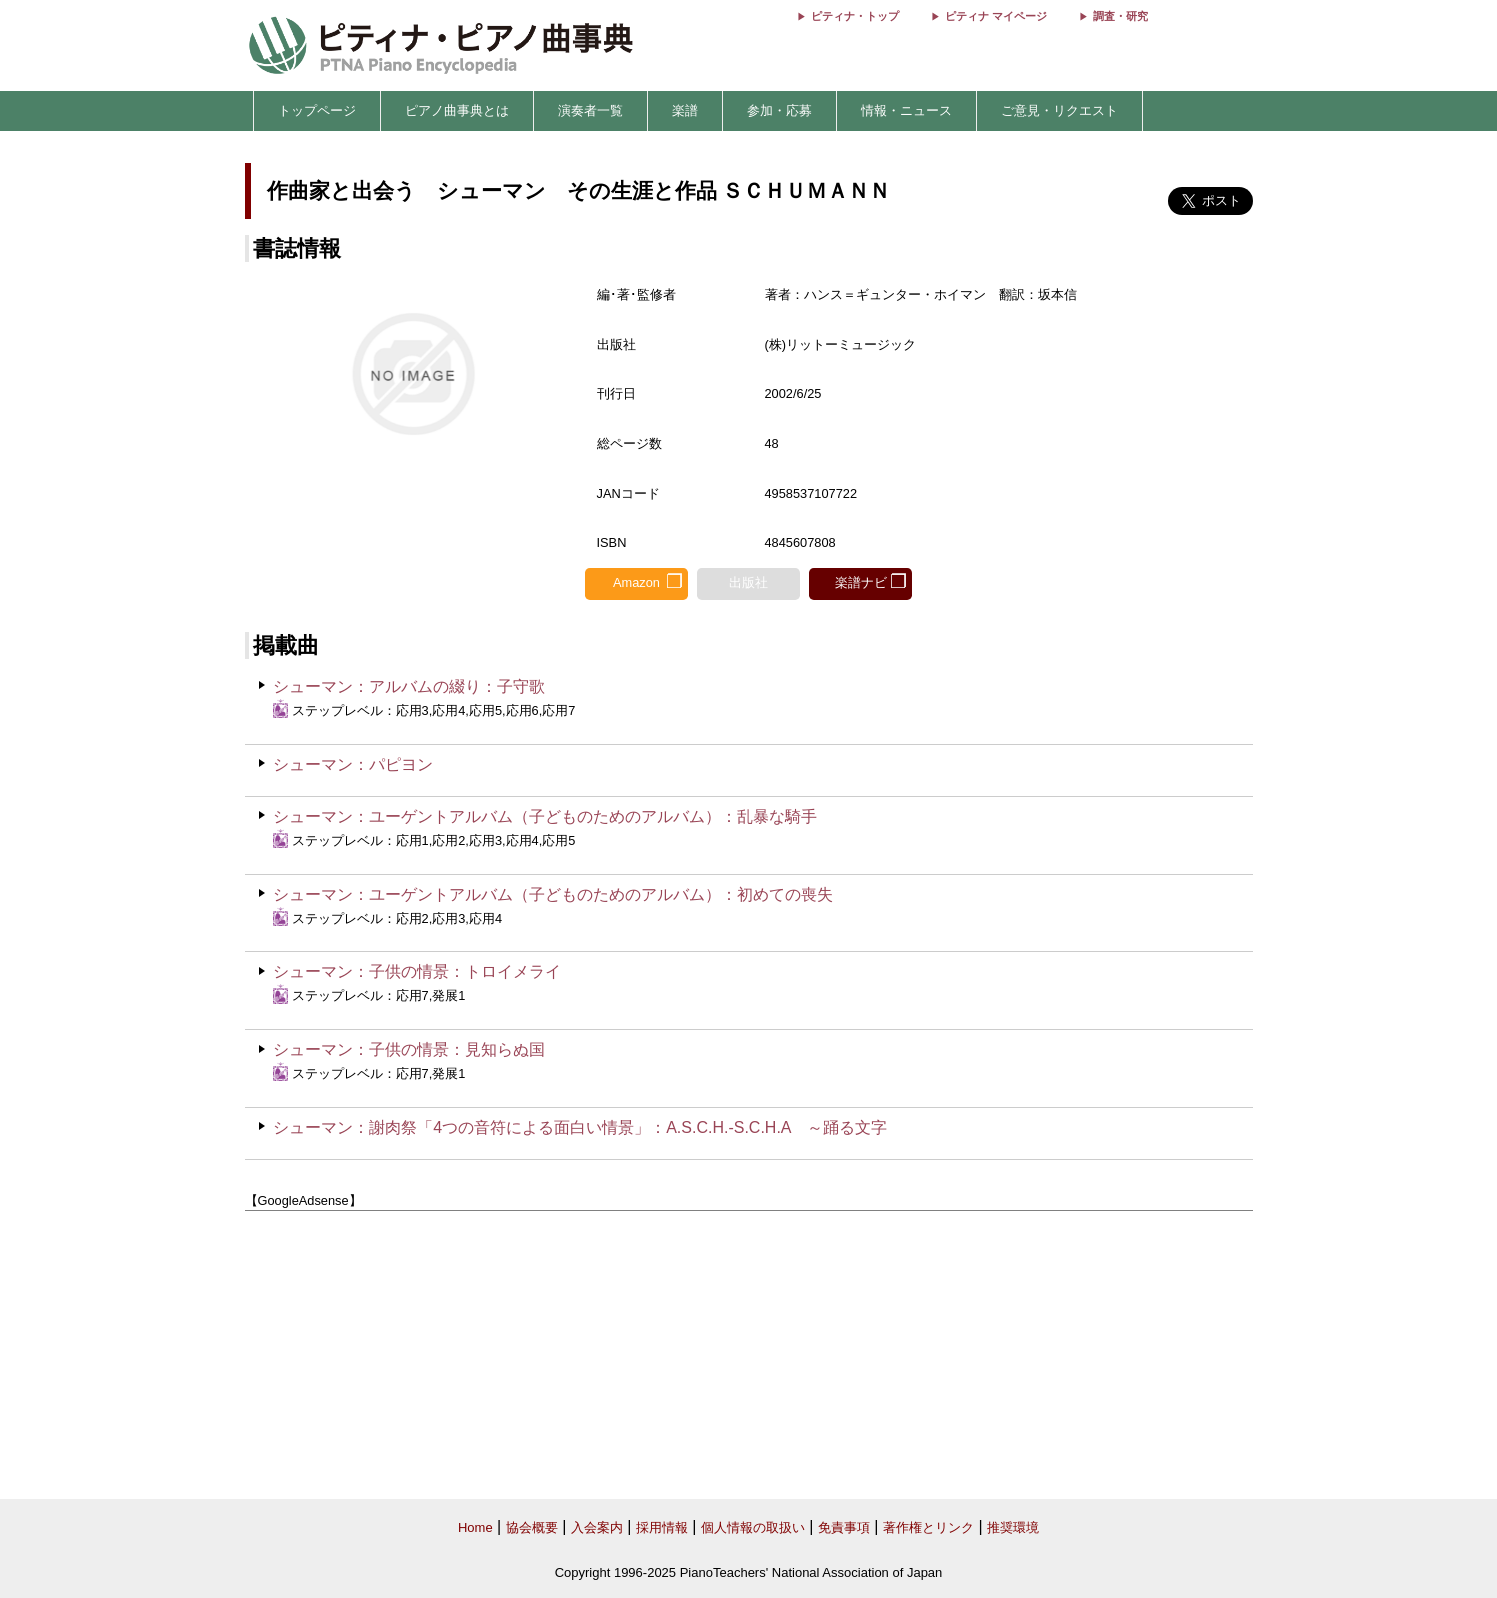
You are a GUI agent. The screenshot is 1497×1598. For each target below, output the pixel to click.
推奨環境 (1013, 1527)
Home (475, 1527)
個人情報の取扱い (753, 1527)
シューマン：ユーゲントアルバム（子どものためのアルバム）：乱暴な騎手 (545, 816)
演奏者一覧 (590, 110)
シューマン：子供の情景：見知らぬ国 (409, 1049)
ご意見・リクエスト (1059, 110)
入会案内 (597, 1527)
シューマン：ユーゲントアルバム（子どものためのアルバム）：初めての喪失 (553, 894)
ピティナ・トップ (855, 16)
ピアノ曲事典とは (457, 110)
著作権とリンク (928, 1527)
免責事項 (844, 1527)
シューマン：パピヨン (353, 764)
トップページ (317, 110)
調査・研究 (1120, 16)
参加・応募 (779, 110)
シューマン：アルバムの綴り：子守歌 (409, 686)
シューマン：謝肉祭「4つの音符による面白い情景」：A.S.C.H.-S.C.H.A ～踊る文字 (579, 1127)
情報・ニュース (906, 110)
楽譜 (685, 110)
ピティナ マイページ (996, 16)
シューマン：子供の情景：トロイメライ (417, 971)
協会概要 (532, 1527)
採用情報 (662, 1527)
